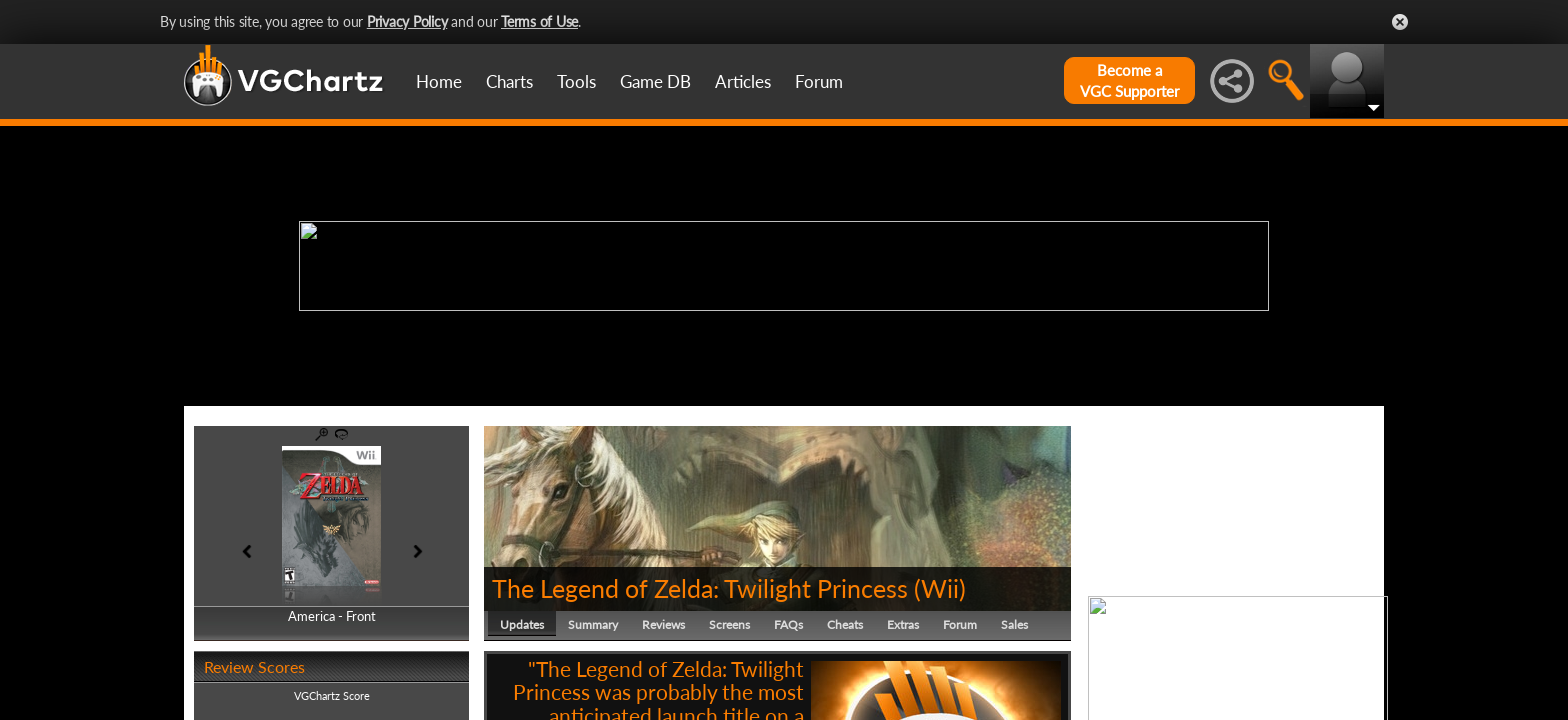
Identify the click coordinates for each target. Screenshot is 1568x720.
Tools (576, 81)
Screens (729, 624)
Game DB (655, 81)
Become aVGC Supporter (1129, 80)
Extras (903, 624)
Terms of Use (539, 21)
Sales (1014, 624)
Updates (522, 624)
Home (439, 81)
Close (1400, 22)
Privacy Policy (407, 21)
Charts (509, 81)
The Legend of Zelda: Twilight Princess (700, 588)
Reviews (663, 624)
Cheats (845, 624)
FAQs (788, 624)
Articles (743, 81)
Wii (940, 588)
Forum (819, 81)
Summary (593, 624)
